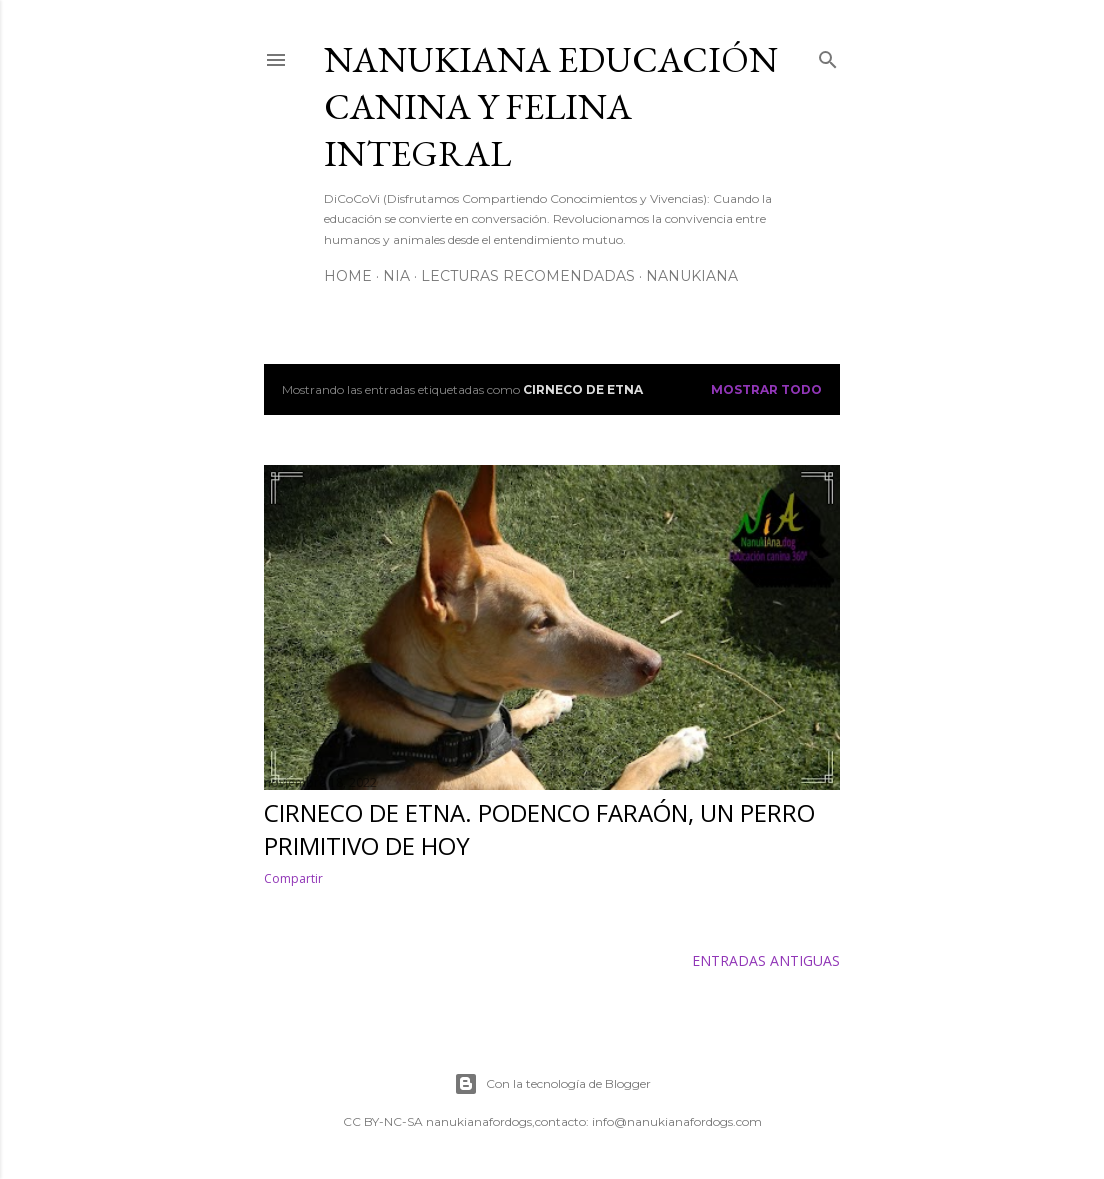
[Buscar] (828, 56)
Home (348, 276)
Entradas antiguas (766, 960)
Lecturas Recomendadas (528, 276)
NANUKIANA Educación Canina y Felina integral (551, 106)
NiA (396, 276)
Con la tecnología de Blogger (552, 1084)
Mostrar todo (766, 389)
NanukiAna (692, 276)
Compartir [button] (293, 878)
